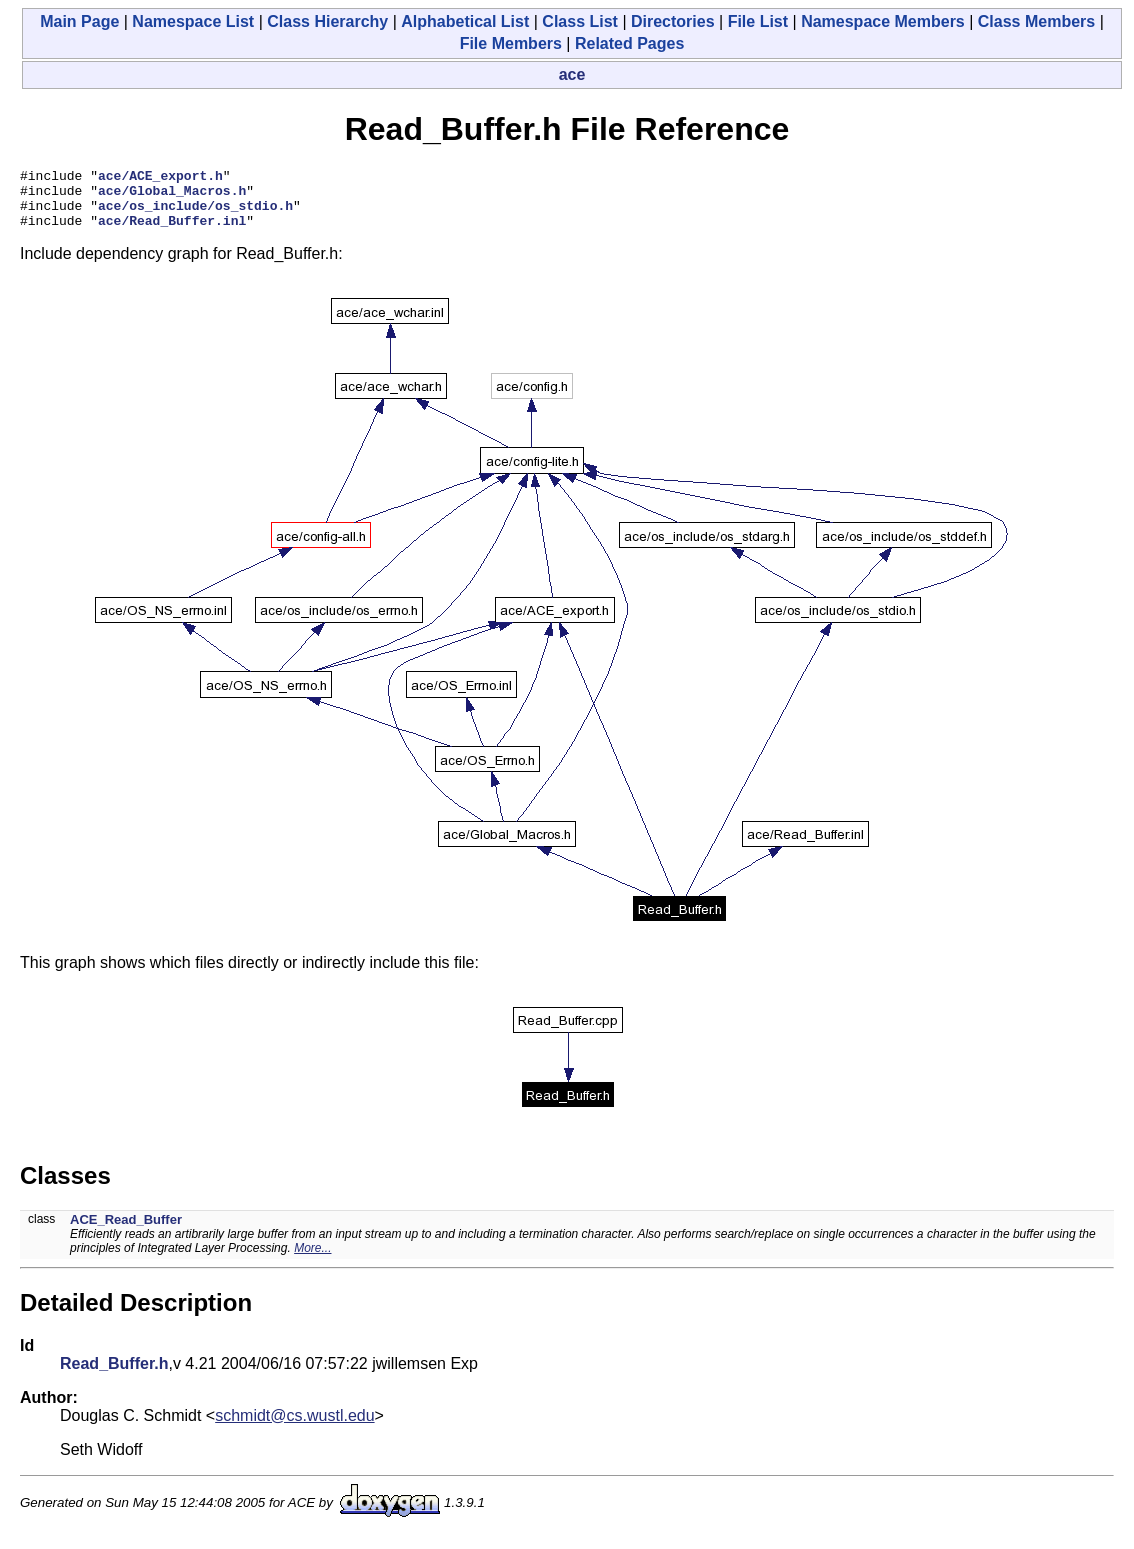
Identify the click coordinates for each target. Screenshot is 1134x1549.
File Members (511, 43)
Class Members (1036, 21)
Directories (673, 21)
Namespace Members (883, 21)
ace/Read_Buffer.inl (172, 232)
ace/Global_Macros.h (172, 196)
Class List (580, 21)
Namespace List (193, 21)
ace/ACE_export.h (160, 178)
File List (758, 21)
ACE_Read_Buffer (126, 1231)
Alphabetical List (465, 21)
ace (572, 74)
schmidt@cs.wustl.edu (294, 1427)
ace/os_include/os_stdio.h (195, 214)
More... (312, 1260)
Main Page (79, 21)
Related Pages (629, 43)
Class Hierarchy (327, 21)
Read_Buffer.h (114, 1375)
